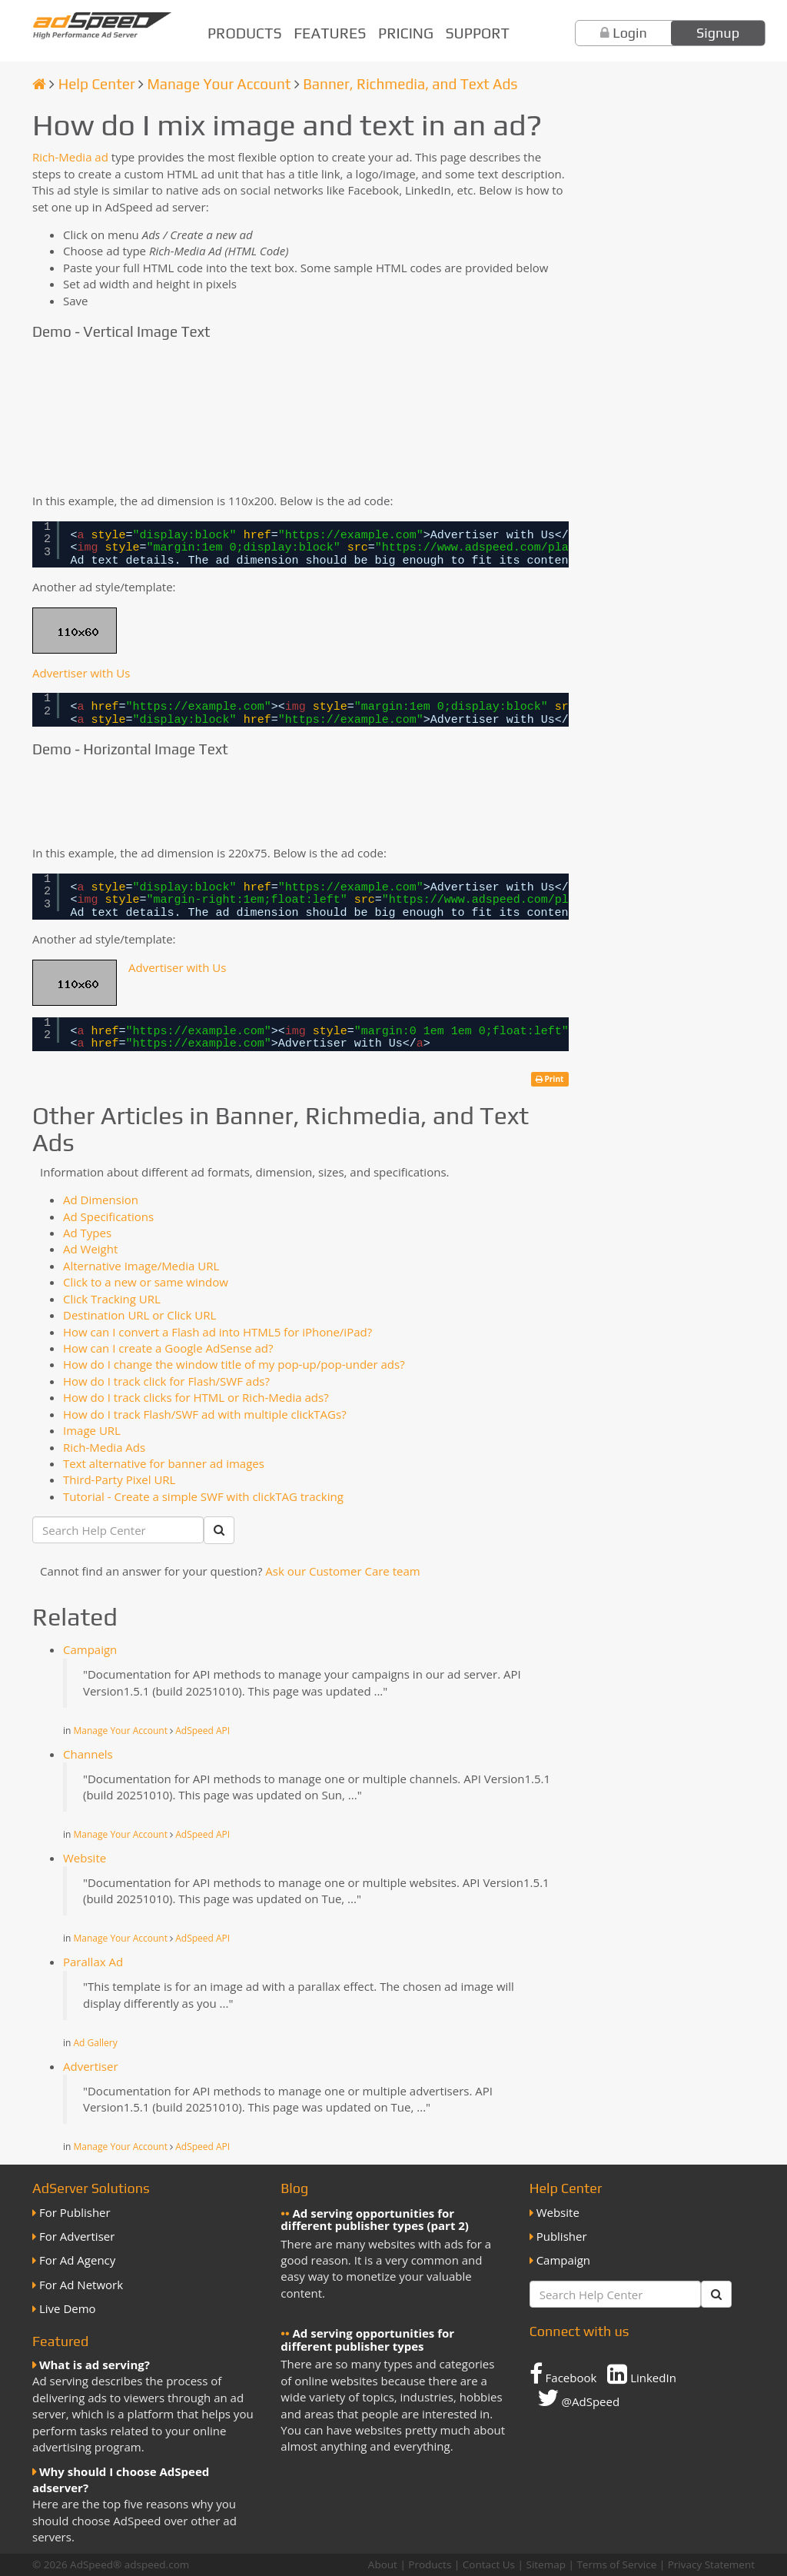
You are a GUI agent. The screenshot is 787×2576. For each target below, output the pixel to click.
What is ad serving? (94, 2364)
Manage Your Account (219, 83)
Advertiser (90, 2066)
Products (245, 33)
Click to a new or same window (145, 1282)
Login (630, 33)
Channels (88, 1754)
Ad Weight (90, 1248)
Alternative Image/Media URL (141, 1265)
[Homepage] (39, 83)
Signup (717, 33)
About (382, 2564)
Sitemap (545, 2564)
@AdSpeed (578, 2397)
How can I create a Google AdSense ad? (168, 1348)
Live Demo (67, 2308)
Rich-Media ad (70, 157)
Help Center (96, 83)
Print (550, 1078)
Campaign (90, 1649)
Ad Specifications (108, 1216)
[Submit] (219, 1529)
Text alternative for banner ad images (163, 1463)
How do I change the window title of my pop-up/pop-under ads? (234, 1364)
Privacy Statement (711, 2564)
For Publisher (75, 2212)
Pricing (405, 33)
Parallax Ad (93, 1961)
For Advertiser (77, 2236)
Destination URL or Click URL (139, 1315)
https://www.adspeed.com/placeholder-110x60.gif (541, 547)
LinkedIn (641, 2373)
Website (84, 1857)
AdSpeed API (202, 1730)
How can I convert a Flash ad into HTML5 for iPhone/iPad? (217, 1332)
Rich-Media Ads (104, 1447)
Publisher (561, 2236)
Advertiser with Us (81, 673)
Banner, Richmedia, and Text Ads (410, 83)
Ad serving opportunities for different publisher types (367, 2339)
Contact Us (489, 2564)
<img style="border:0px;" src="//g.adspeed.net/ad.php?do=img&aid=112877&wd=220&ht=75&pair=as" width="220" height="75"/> (116, 801)
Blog (294, 2188)
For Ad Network (81, 2284)
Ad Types (87, 1232)
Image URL (92, 1430)
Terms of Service (616, 2564)
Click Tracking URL (112, 1298)
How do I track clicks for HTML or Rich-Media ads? (196, 1397)
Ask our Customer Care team (342, 1571)
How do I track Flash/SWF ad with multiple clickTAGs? (205, 1414)
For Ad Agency (77, 2260)
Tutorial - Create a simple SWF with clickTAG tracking (203, 1496)
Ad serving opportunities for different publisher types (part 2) (375, 2219)
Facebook (563, 2373)
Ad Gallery (96, 2042)
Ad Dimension (100, 1199)
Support (478, 33)
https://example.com (351, 535)
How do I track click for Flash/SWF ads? (166, 1381)
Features (330, 33)
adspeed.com (157, 2564)
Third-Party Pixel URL (119, 1479)
